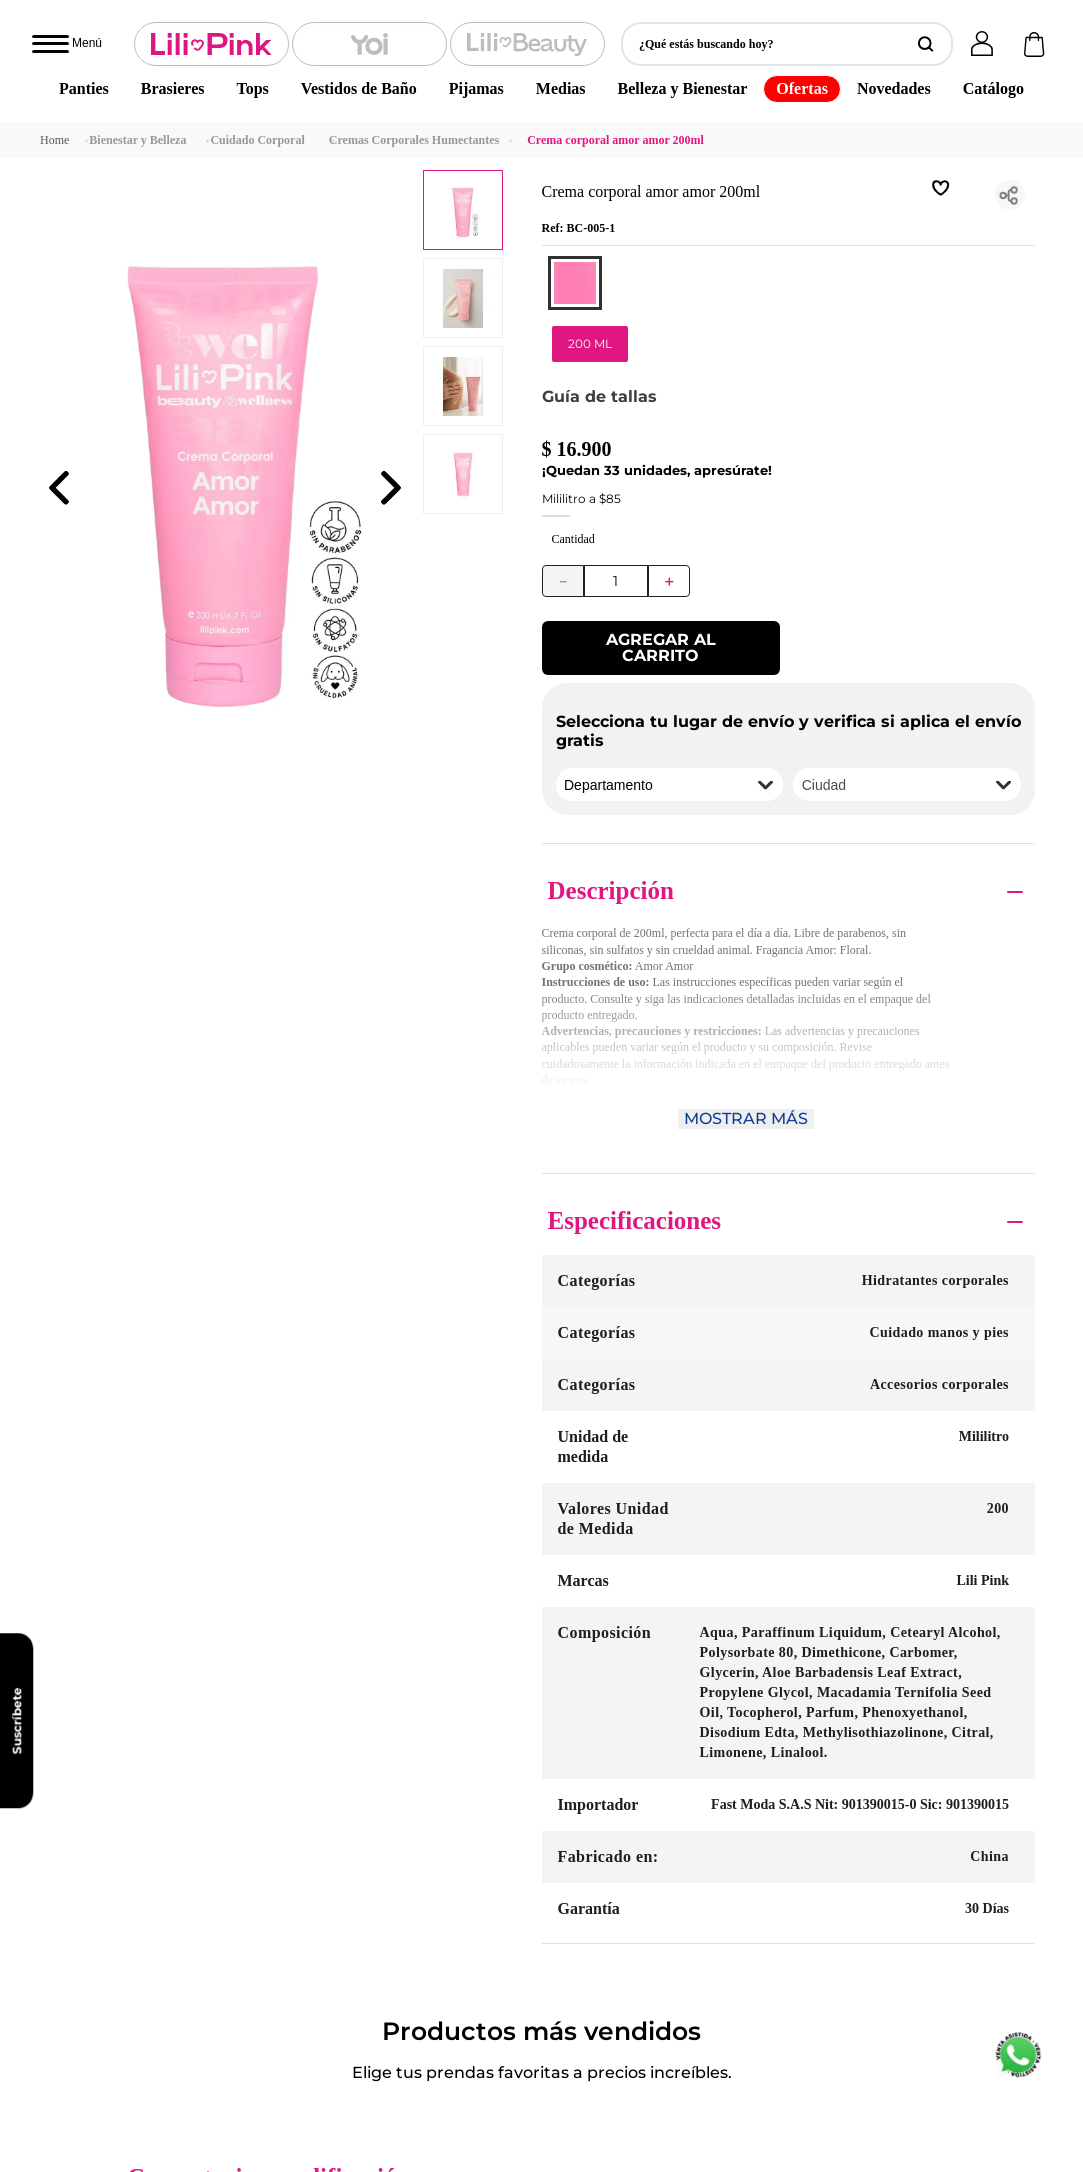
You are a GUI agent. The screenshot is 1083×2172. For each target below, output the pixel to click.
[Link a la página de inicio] (54, 17)
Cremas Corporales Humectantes (414, 18)
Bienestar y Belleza (137, 18)
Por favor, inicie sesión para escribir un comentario (683, 925)
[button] (575, 112)
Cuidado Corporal (257, 18)
